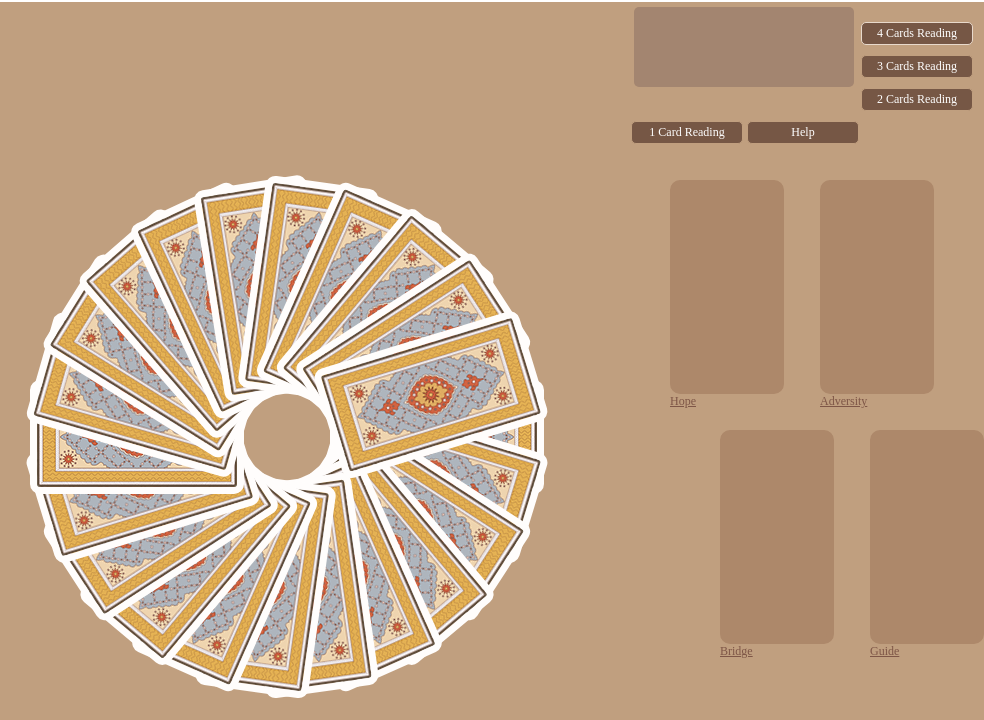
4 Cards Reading (917, 33)
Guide (884, 651)
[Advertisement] (314, 142)
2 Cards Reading (917, 99)
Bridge (736, 651)
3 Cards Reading (917, 66)
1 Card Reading (686, 132)
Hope (683, 401)
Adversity (843, 401)
